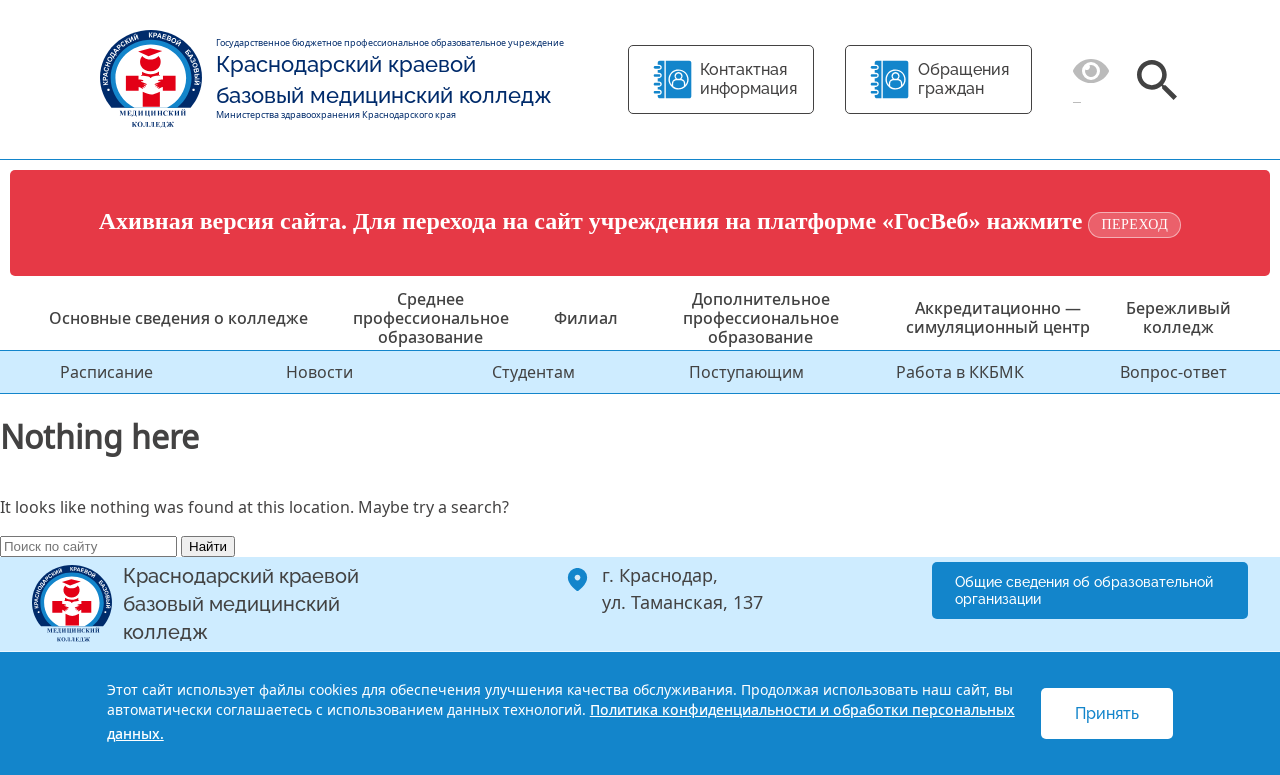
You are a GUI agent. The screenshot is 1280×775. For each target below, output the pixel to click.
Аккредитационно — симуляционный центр (998, 317)
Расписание (106, 372)
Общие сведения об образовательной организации (1084, 590)
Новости (319, 372)
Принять (1107, 713)
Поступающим (746, 372)
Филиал (586, 318)
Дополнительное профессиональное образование (761, 318)
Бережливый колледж (1178, 317)
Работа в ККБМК (960, 372)
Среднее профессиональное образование (431, 318)
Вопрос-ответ (1173, 372)
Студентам (533, 372)
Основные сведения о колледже (178, 318)
